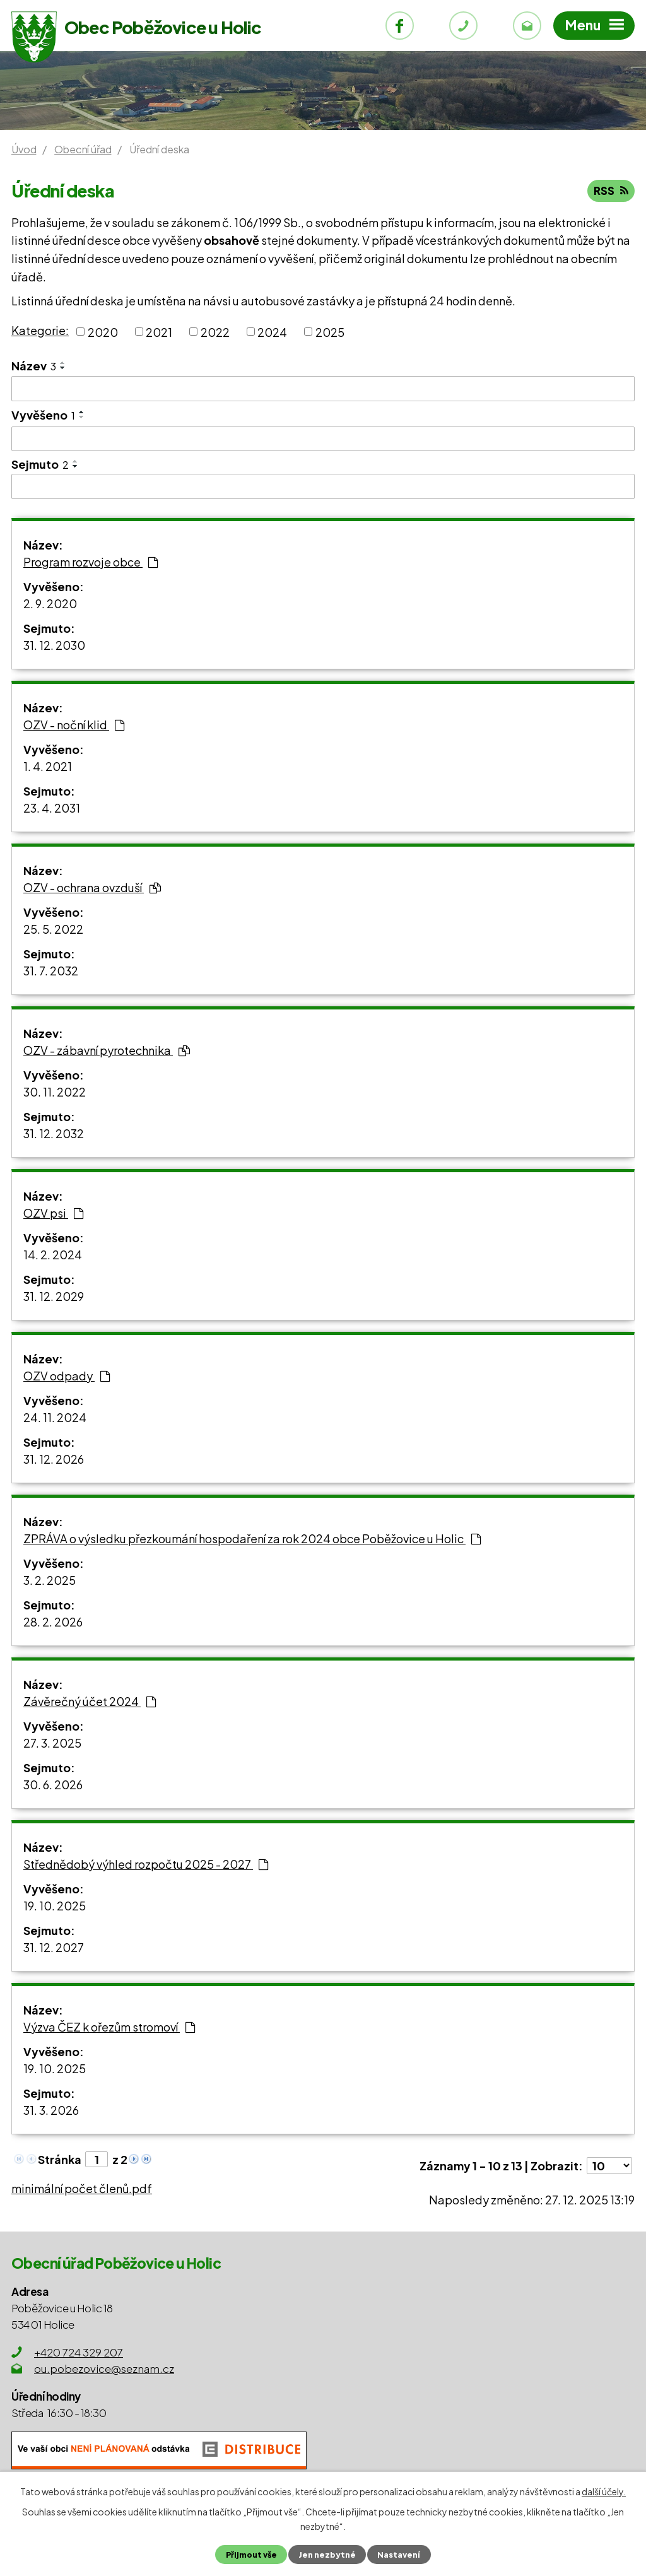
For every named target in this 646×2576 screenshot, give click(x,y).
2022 (215, 331)
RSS (611, 190)
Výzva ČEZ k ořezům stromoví (109, 2027)
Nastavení (398, 2555)
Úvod (23, 149)
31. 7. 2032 (50, 970)
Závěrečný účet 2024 (89, 1701)
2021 (159, 331)
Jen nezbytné (327, 2555)
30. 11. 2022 (54, 1092)
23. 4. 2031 (51, 808)
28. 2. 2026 (53, 1621)
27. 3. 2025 (52, 1743)
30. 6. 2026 (53, 1784)
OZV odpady (66, 1375)
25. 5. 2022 (53, 929)
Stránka (59, 2159)
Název (33, 365)
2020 (103, 331)
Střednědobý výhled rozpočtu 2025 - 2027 (145, 1864)
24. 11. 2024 (54, 1417)
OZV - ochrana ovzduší (92, 887)
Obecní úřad (82, 149)
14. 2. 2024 (52, 1254)
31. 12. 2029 (53, 1296)
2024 (272, 331)
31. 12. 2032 (53, 1133)
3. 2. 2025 (49, 1580)
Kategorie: (40, 330)
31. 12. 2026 (53, 1459)
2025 (329, 331)
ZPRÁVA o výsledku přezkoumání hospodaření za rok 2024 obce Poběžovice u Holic (252, 1538)
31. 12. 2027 (53, 1947)
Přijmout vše (251, 2555)
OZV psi (53, 1213)
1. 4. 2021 (47, 766)
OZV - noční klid (73, 724)
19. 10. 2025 (54, 1905)
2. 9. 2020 (50, 603)
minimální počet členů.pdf (81, 2188)
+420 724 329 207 (78, 2352)
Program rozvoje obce (90, 562)
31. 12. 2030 (54, 645)
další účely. (604, 2491)
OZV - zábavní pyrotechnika (106, 1050)
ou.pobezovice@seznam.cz (104, 2368)
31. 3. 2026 (51, 2110)
